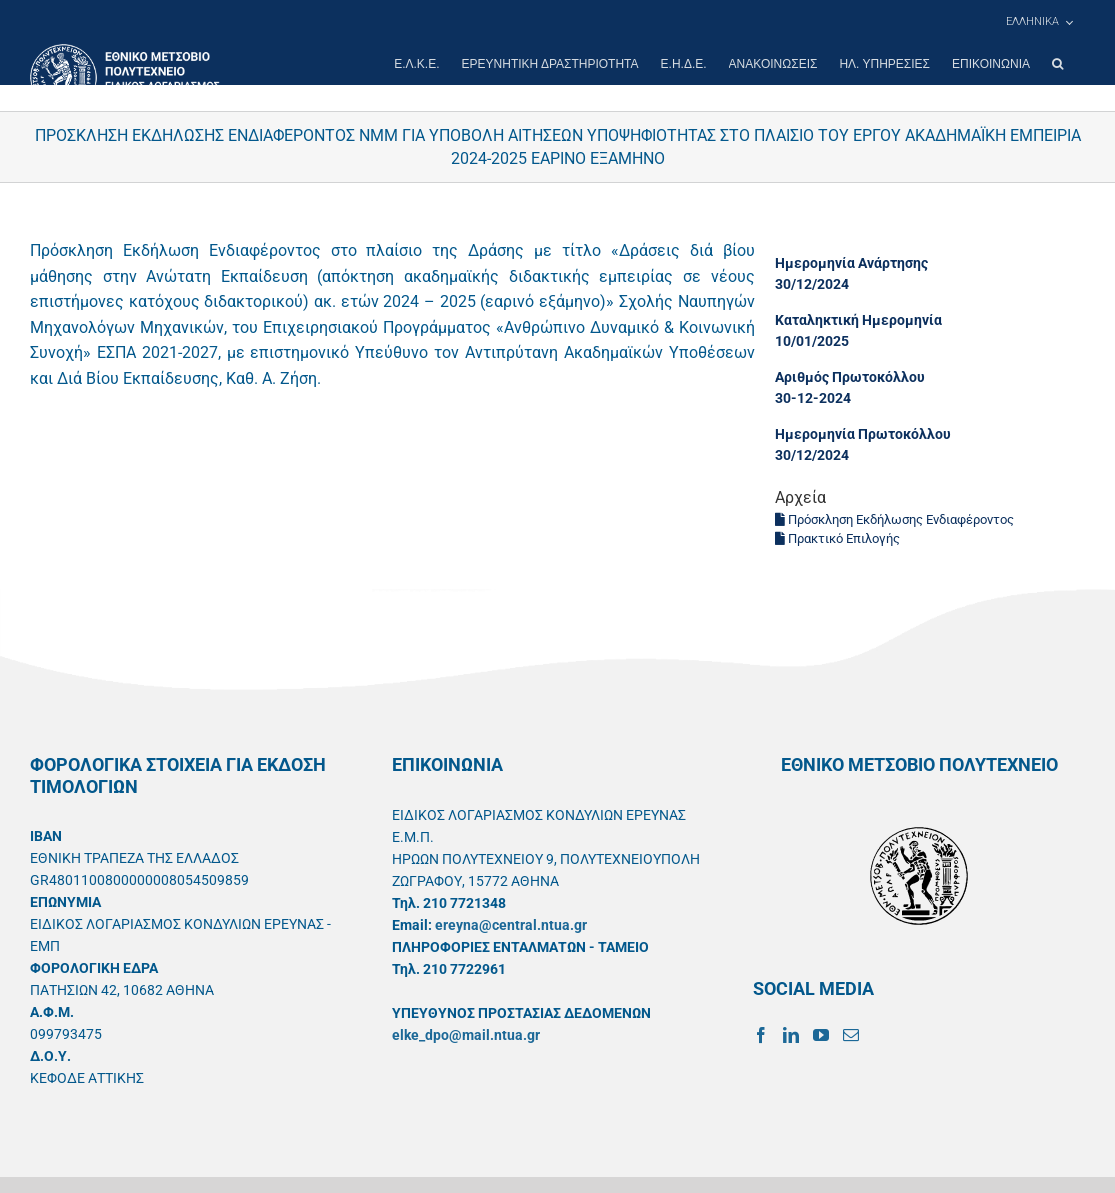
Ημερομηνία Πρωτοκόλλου (863, 434)
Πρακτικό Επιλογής (837, 538)
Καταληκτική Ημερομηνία (858, 320)
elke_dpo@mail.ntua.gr (466, 1035)
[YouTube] (821, 1035)
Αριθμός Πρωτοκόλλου (850, 377)
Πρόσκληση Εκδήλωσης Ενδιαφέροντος (894, 519)
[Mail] (851, 1035)
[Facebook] (761, 1035)
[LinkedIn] (791, 1035)
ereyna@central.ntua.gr (511, 925)
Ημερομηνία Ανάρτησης (851, 263)
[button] (1057, 64)
